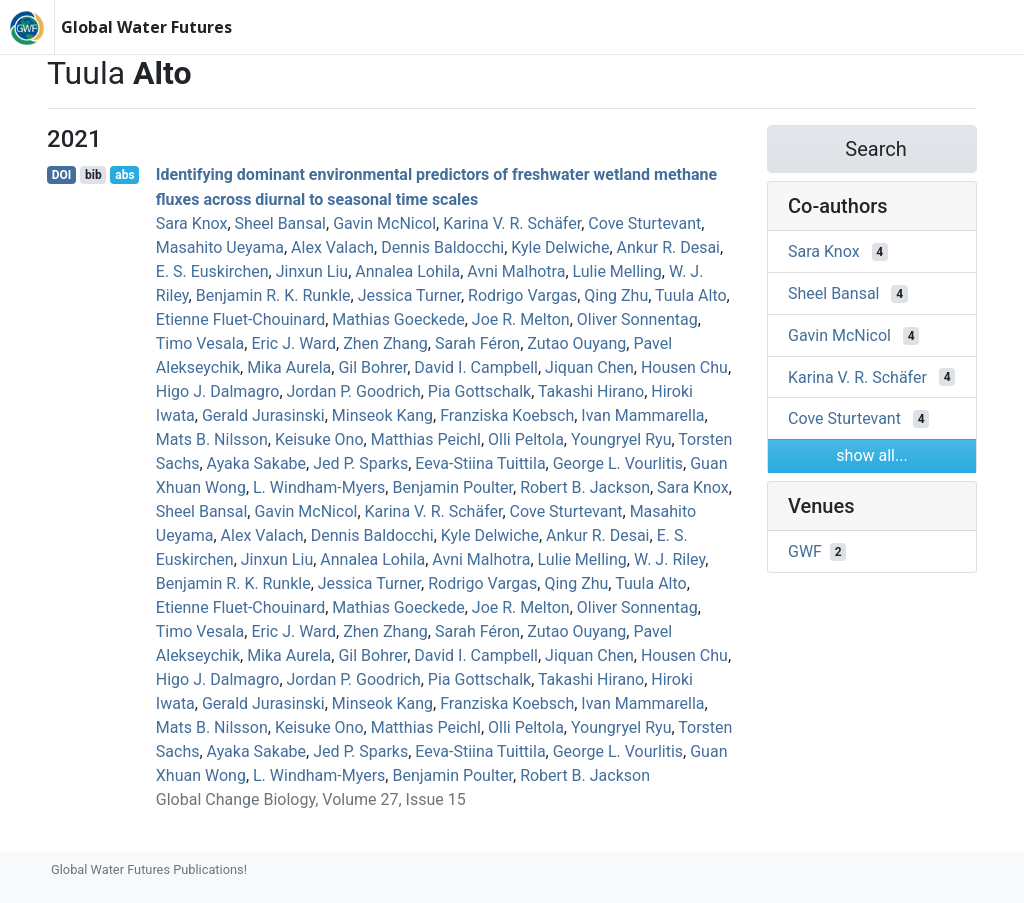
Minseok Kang (382, 415)
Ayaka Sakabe (256, 463)
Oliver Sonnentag (637, 319)
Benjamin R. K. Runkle (273, 295)
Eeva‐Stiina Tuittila (480, 463)
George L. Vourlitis (618, 463)
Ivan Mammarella (642, 415)
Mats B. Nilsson (212, 439)
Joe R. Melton (521, 319)
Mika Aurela (289, 367)
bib (93, 175)
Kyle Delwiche (560, 247)
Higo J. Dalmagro (218, 391)
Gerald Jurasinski (263, 415)
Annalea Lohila (407, 271)
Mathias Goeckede (398, 319)
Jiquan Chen (589, 367)
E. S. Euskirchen (212, 271)
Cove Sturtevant (644, 223)
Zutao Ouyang (576, 343)
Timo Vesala (200, 343)
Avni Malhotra (516, 271)
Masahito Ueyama (220, 247)
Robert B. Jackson (585, 487)
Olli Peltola (526, 439)
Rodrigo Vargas (522, 295)
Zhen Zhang (385, 343)
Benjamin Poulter (452, 487)
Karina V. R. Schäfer (512, 223)
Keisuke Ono (319, 439)
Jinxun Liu (312, 271)
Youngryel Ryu (621, 439)
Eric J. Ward (293, 343)
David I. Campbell (476, 367)
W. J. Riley (669, 559)
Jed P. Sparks (360, 463)
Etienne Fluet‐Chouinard (240, 319)
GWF (805, 551)
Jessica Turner (409, 295)
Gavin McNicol (384, 223)
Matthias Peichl (426, 439)
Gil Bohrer (372, 367)
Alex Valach (332, 247)
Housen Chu (684, 367)
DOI (62, 175)
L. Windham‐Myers (319, 487)
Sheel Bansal (281, 223)
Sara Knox (192, 223)
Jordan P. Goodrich (354, 391)
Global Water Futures (146, 27)
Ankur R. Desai (668, 247)
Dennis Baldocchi (442, 247)
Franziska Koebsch (507, 415)
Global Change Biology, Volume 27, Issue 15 (311, 799)
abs (124, 175)
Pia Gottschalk (479, 391)
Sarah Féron (477, 343)
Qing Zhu (616, 295)
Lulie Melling (617, 271)
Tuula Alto (691, 295)
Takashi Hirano (591, 391)
